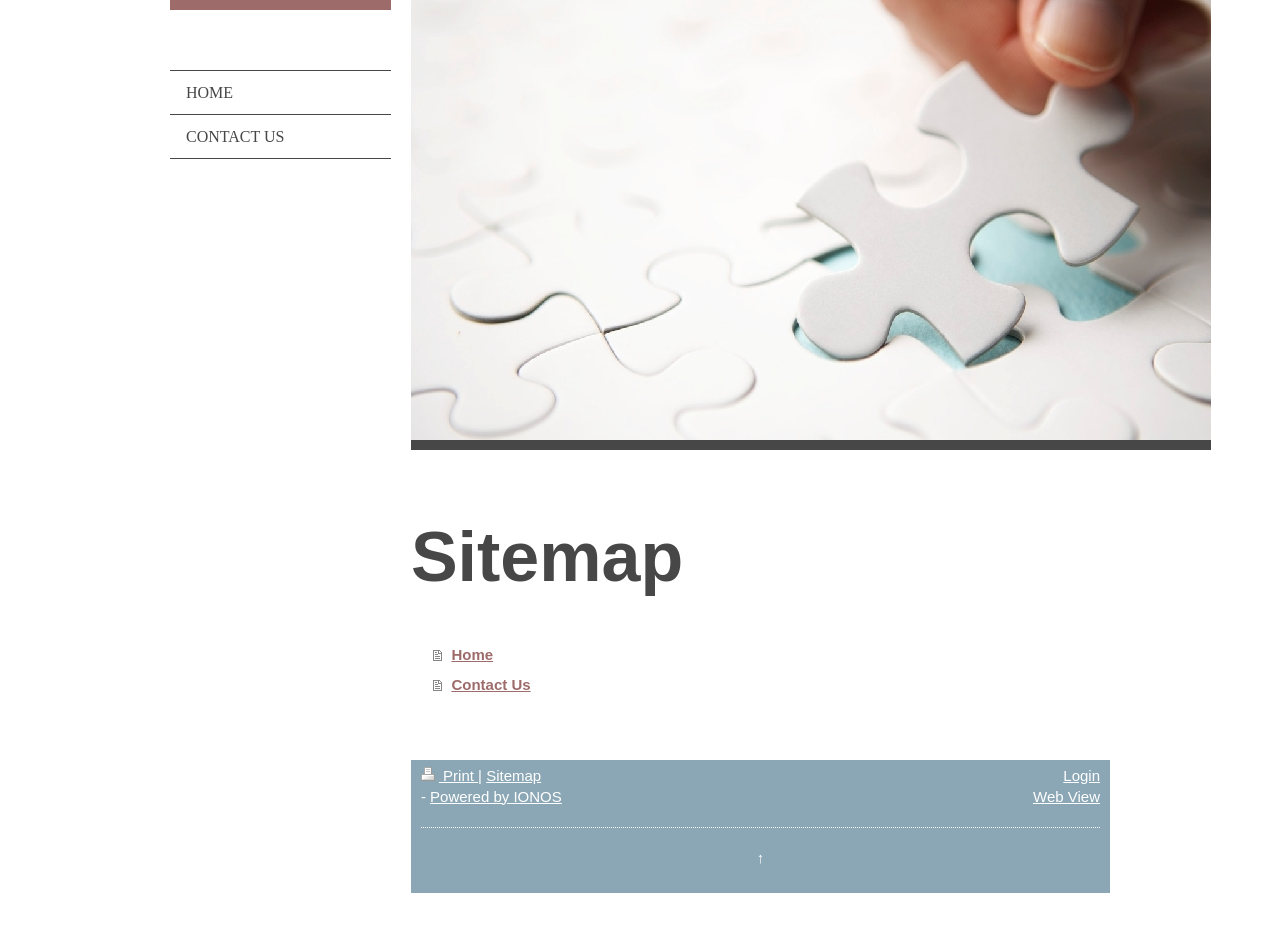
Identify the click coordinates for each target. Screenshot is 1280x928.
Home (472, 654)
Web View (1066, 796)
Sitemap (513, 775)
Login (1081, 775)
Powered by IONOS (496, 796)
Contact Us (490, 684)
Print (449, 775)
